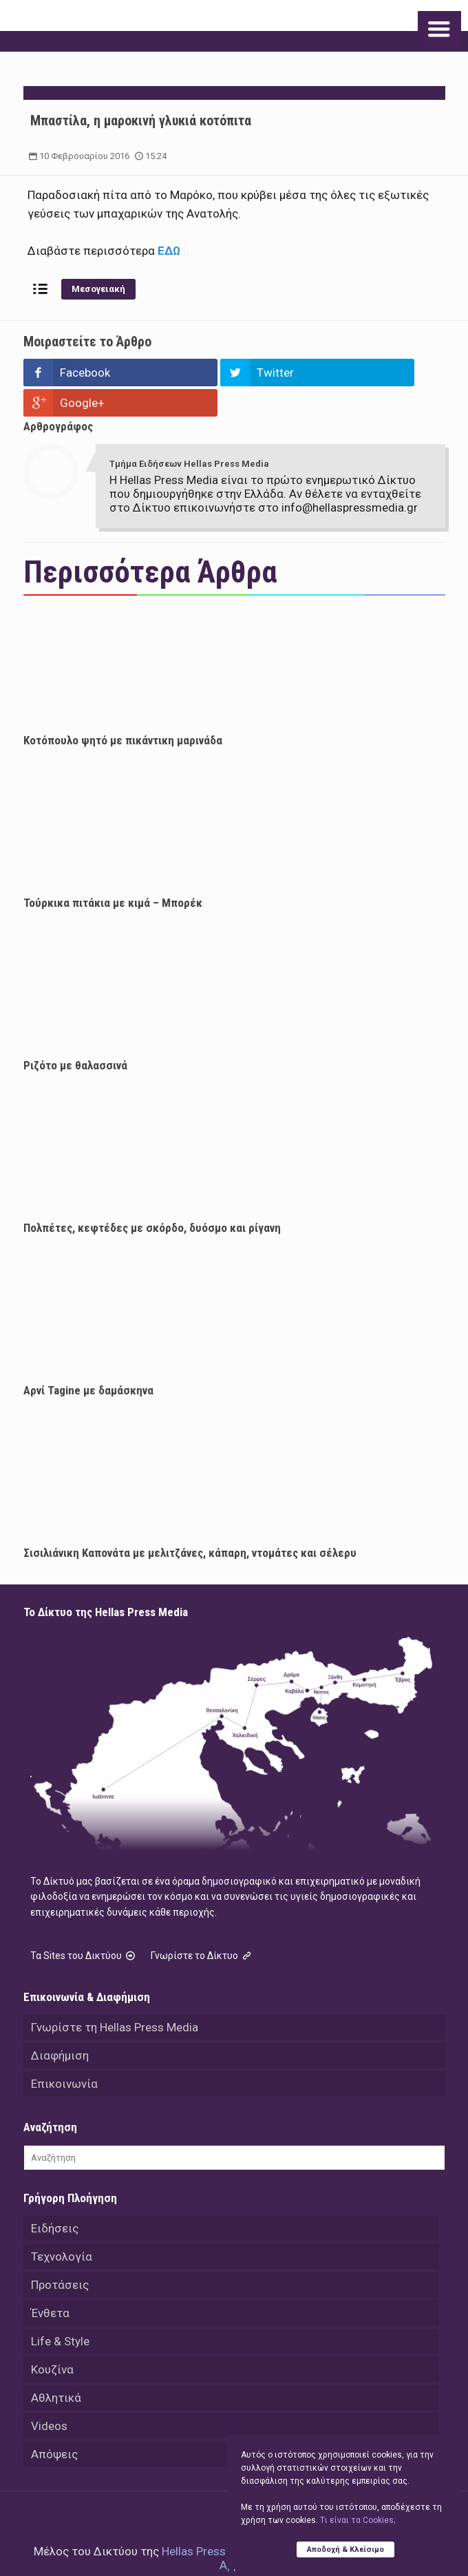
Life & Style (60, 2311)
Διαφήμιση (60, 2025)
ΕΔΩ (169, 251)
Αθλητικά (56, 2367)
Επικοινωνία (64, 2053)
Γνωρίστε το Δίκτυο (202, 1925)
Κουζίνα (52, 2339)
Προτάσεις (60, 2254)
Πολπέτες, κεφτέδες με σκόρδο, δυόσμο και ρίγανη (152, 1197)
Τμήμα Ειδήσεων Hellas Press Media (189, 433)
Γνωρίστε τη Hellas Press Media (114, 1997)
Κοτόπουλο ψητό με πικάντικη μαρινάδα (122, 710)
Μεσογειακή (98, 289)
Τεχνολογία (61, 2226)
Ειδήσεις (54, 2198)
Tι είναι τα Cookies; (357, 2520)
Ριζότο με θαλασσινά (75, 1035)
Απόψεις (54, 2424)
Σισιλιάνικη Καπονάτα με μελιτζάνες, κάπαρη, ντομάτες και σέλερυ (190, 1522)
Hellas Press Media (211, 2521)
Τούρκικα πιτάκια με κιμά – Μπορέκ (112, 872)
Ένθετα (50, 2283)
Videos (49, 2395)
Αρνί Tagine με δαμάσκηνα (88, 1360)
